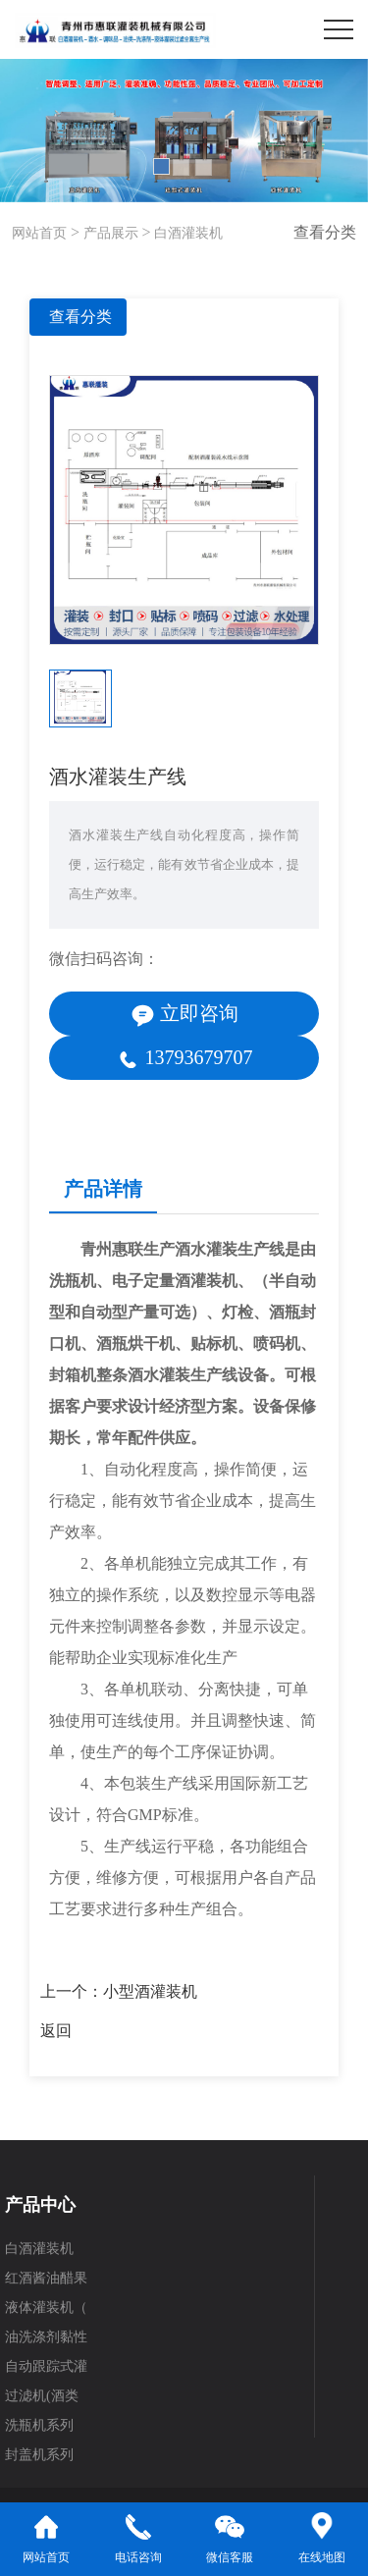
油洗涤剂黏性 (46, 2337)
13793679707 (184, 1059)
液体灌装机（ (46, 2307)
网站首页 (39, 233)
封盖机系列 (39, 2454)
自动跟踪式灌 (46, 2366)
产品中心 (40, 2205)
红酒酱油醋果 (46, 2278)
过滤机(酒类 (42, 2395)
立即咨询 (184, 1015)
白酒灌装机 (187, 233)
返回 (56, 2030)
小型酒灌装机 (150, 1991)
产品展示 (108, 233)
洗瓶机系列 (39, 2425)
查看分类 (80, 316)
